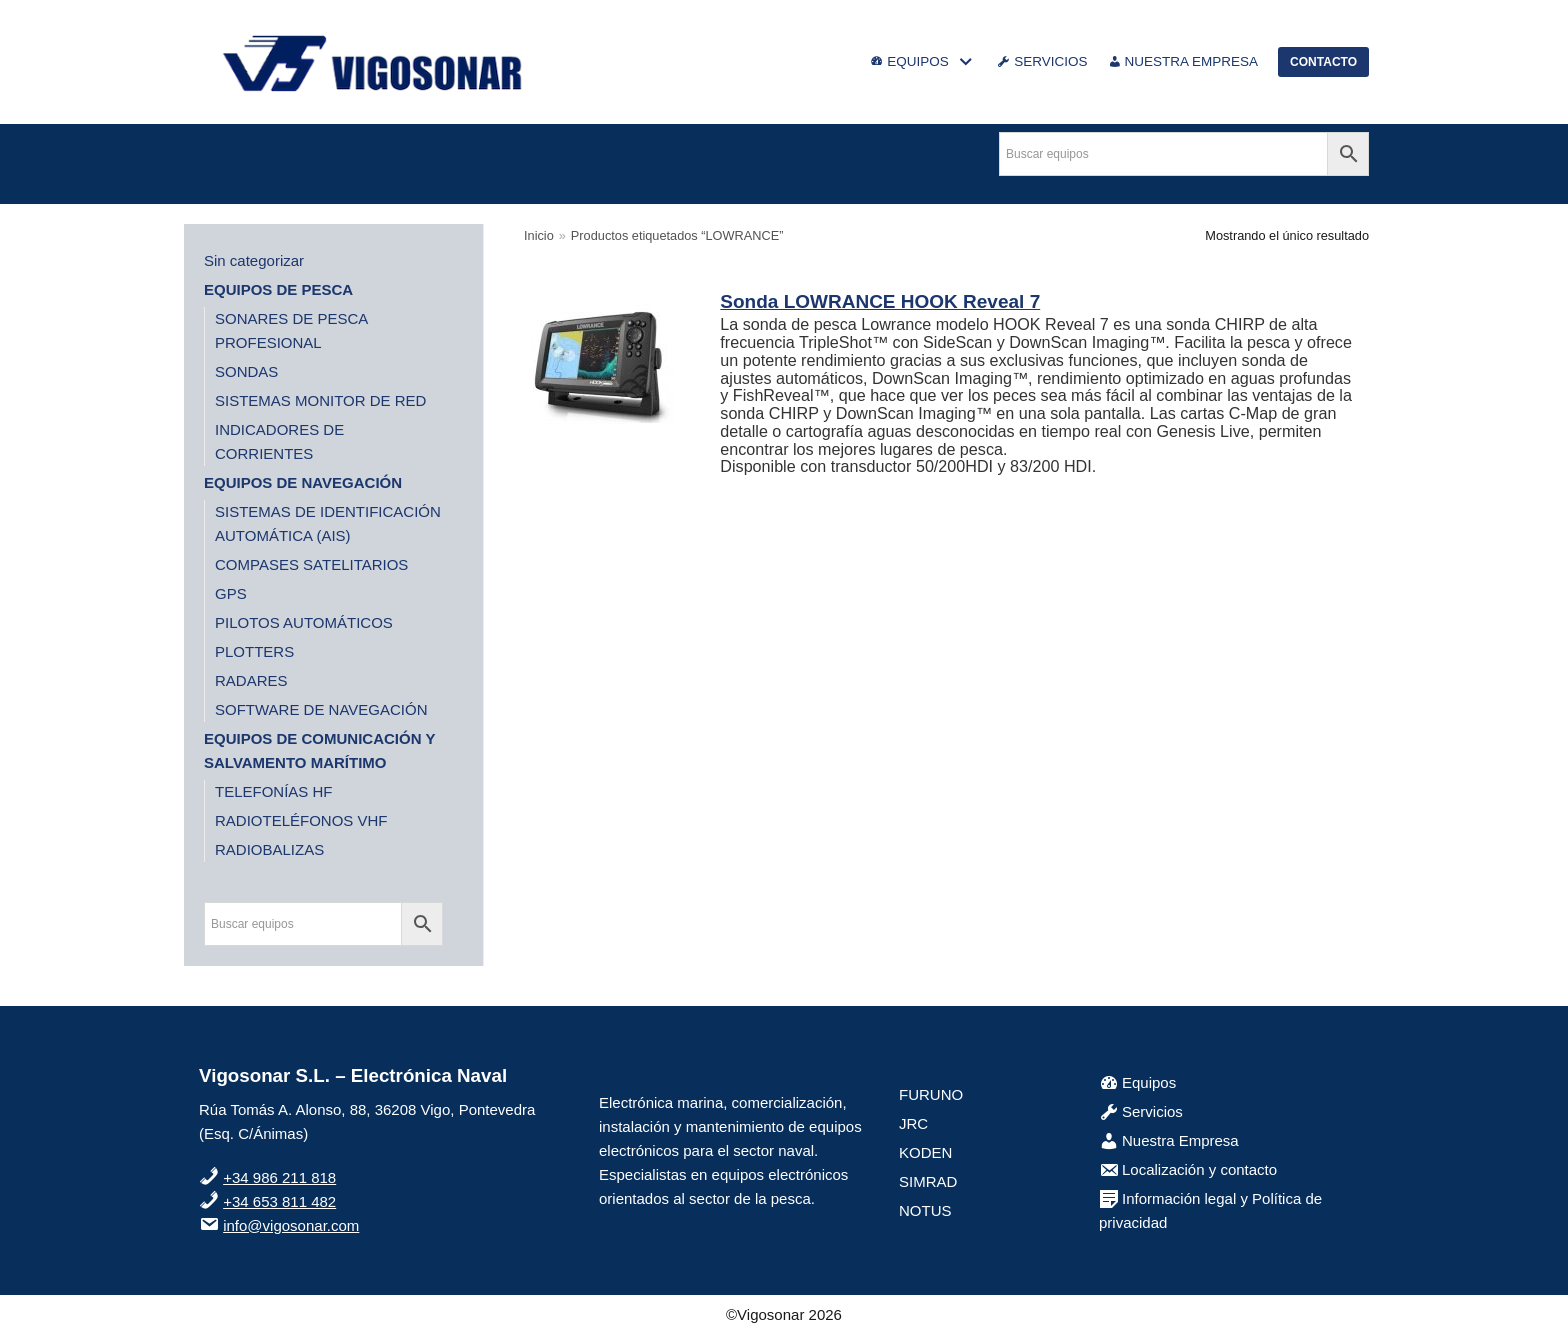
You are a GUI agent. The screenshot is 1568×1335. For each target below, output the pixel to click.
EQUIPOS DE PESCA (278, 289)
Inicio (539, 235)
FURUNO (931, 1094)
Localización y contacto (1188, 1169)
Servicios (1141, 1111)
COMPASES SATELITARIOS (311, 564)
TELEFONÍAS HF (274, 791)
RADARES (251, 680)
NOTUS (925, 1210)
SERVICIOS (1042, 62)
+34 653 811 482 (279, 1201)
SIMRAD (928, 1181)
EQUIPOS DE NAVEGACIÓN (303, 482)
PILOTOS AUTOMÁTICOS (304, 622)
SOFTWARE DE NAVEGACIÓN (321, 709)
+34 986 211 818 (279, 1177)
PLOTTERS (254, 651)
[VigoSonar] (374, 62)
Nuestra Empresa (1169, 1140)
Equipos (1137, 1082)
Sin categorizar (254, 260)
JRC (913, 1123)
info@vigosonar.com (291, 1225)
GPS (231, 593)
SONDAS (246, 371)
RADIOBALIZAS (269, 849)
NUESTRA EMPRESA (1183, 62)
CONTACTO (1323, 62)
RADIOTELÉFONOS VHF (301, 820)
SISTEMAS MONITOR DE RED (320, 400)
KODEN (925, 1152)
